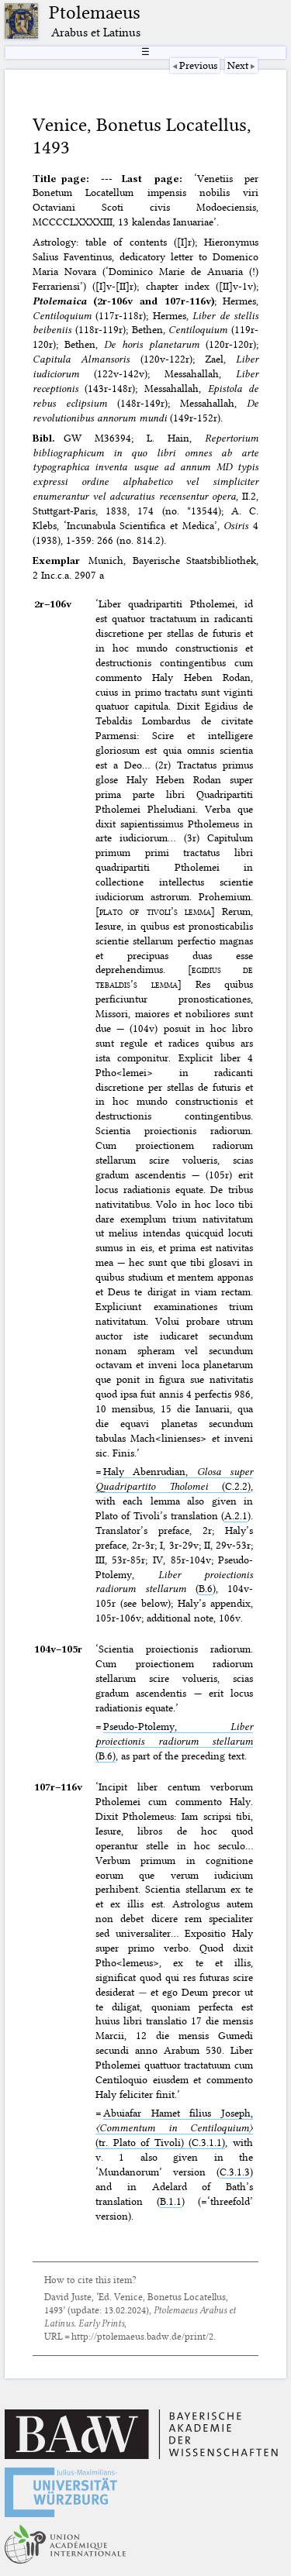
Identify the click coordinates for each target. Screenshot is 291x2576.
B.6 (206, 1588)
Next (237, 65)
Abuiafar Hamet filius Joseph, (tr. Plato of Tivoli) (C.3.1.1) (174, 2127)
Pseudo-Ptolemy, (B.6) (174, 1741)
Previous (198, 65)
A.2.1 (236, 1515)
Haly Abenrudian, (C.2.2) (174, 1478)
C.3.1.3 (235, 2171)
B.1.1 (171, 2201)
